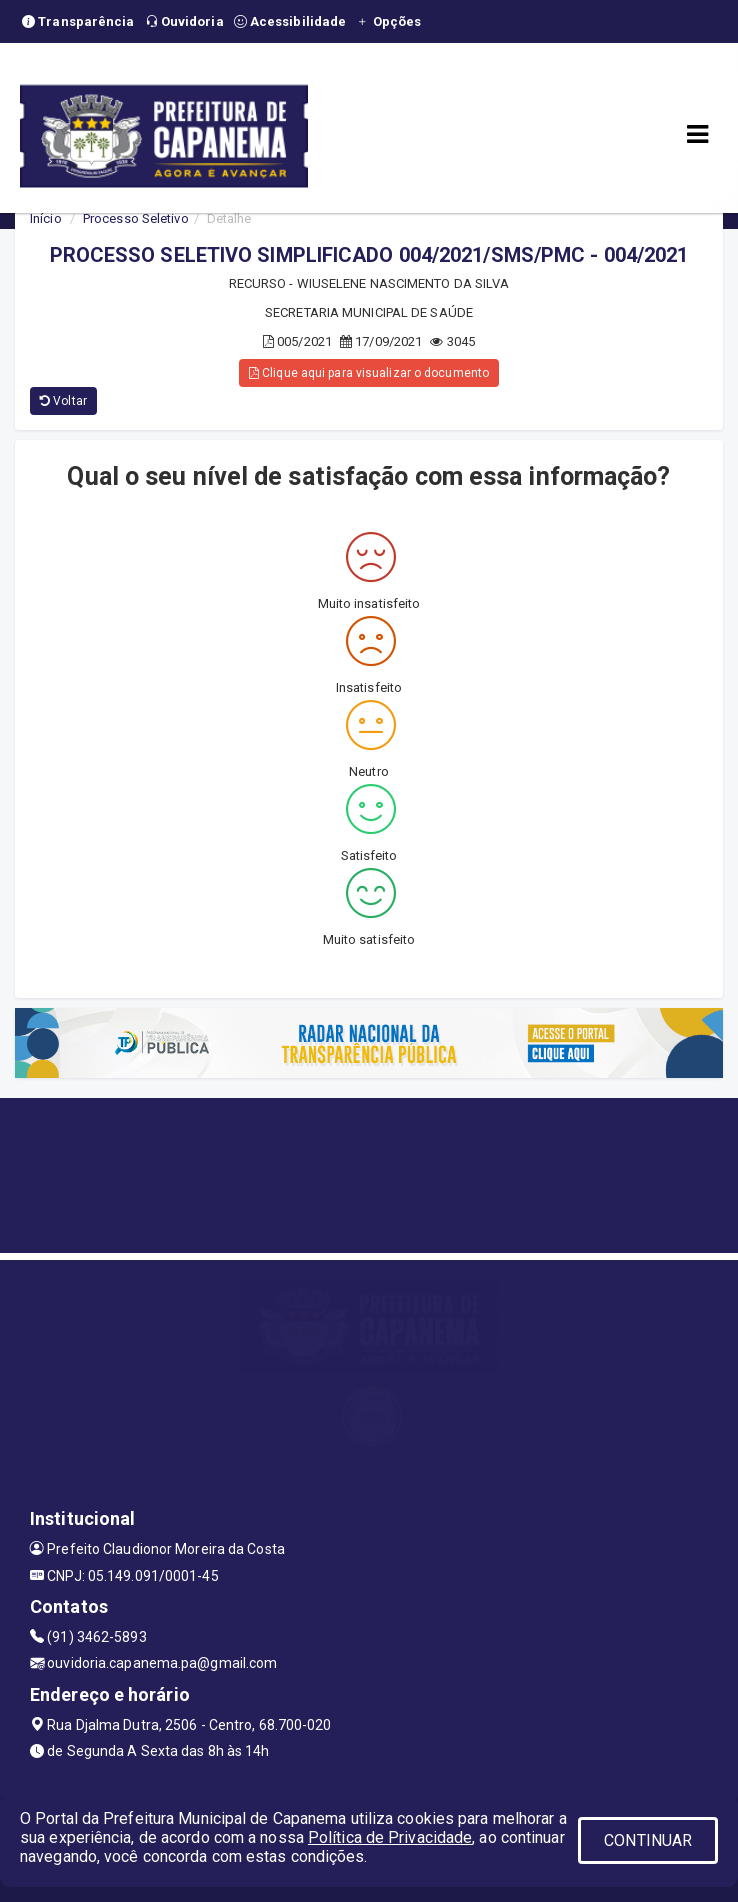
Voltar (63, 401)
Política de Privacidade (390, 1837)
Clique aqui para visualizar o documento (369, 373)
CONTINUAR (648, 1840)
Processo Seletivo (136, 218)
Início (46, 218)
